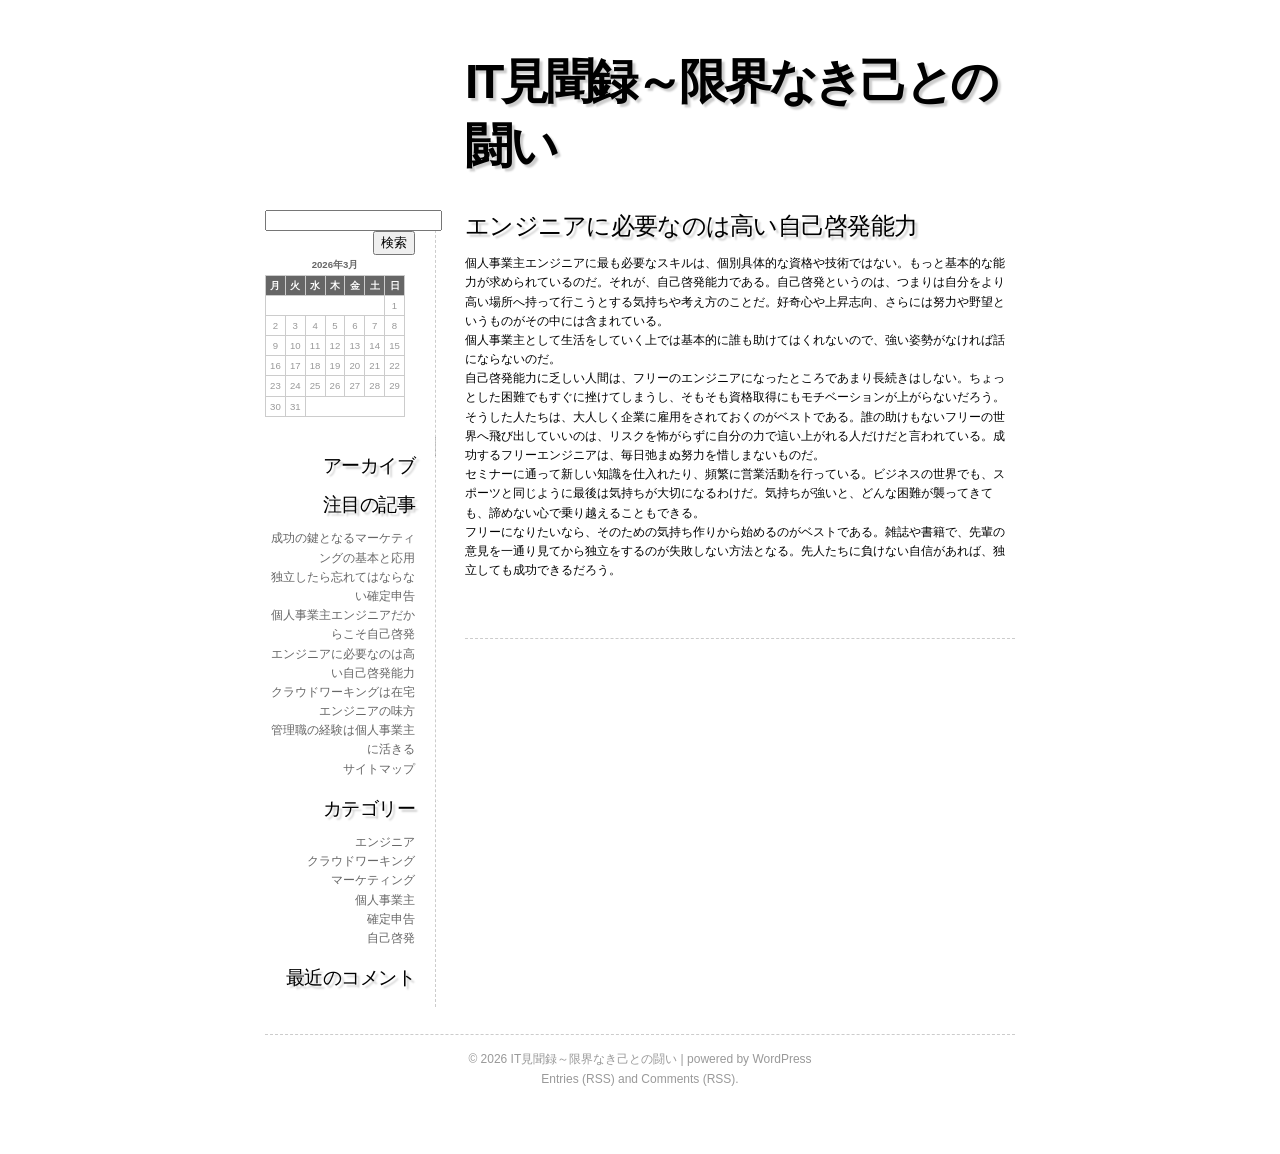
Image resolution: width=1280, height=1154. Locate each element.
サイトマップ (379, 769)
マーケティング (373, 880)
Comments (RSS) (688, 1079)
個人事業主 (385, 900)
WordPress (781, 1059)
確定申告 (391, 919)
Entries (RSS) (577, 1079)
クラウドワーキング (361, 861)
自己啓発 (391, 938)
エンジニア (385, 842)
